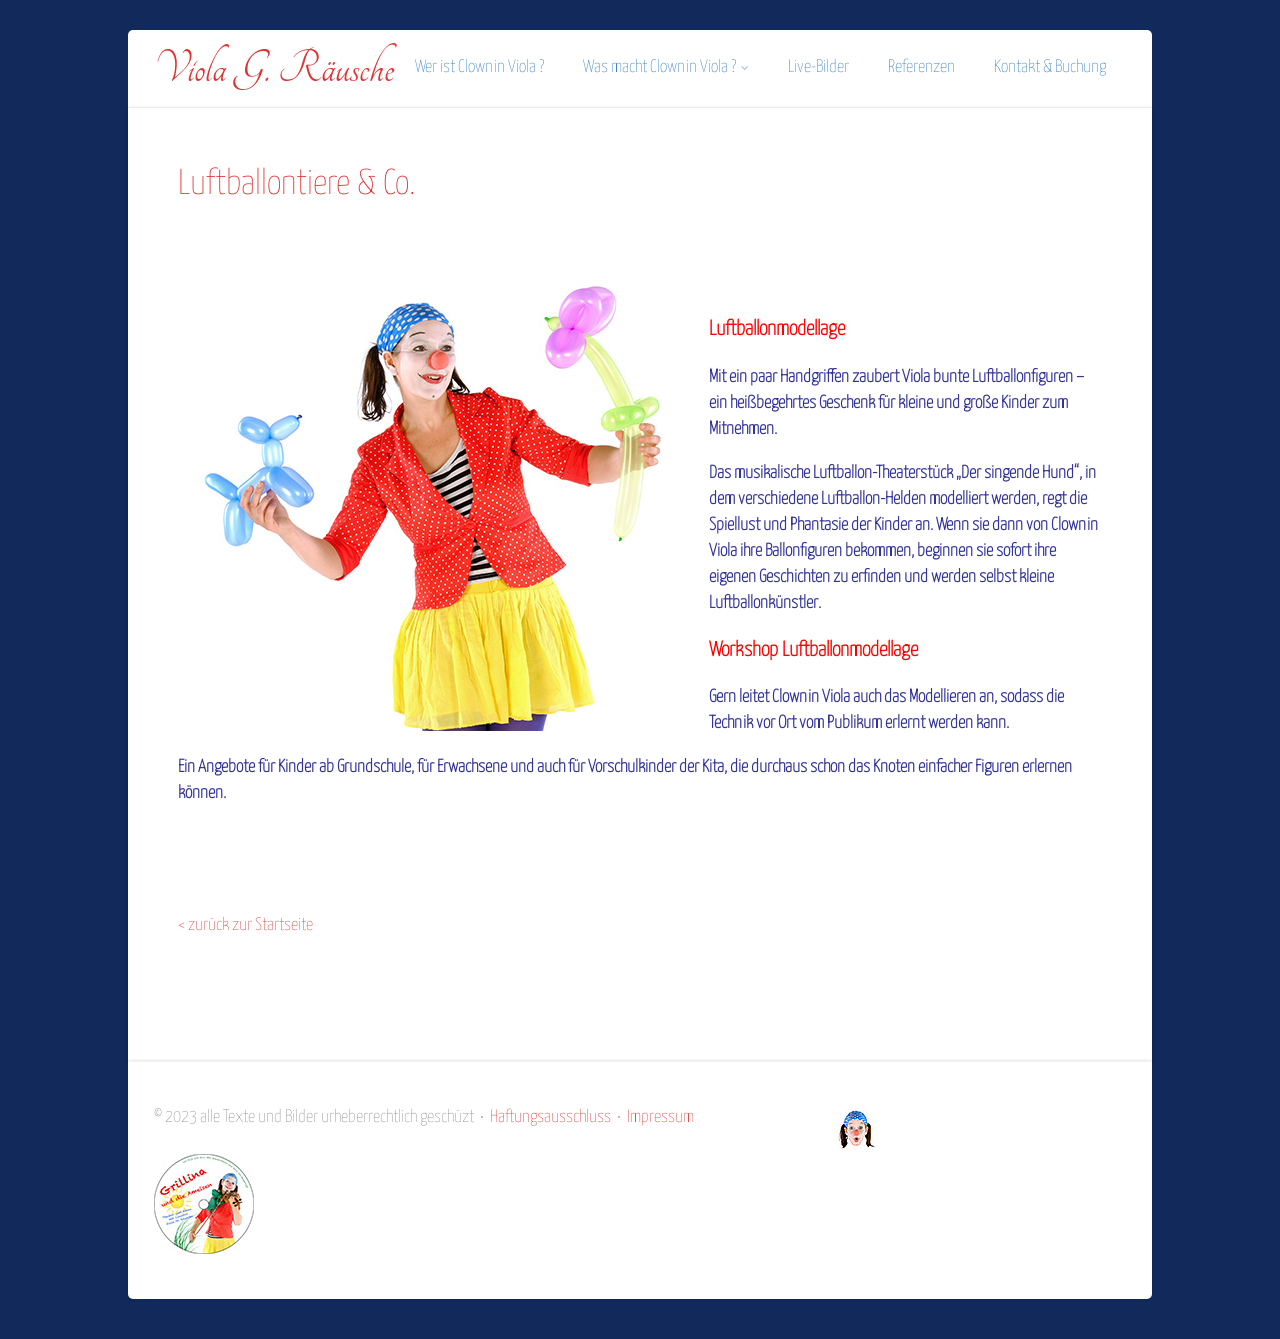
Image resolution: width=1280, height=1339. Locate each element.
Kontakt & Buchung (1050, 67)
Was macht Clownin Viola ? (666, 67)
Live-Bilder (818, 67)
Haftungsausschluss (550, 1117)
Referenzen (921, 67)
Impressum (660, 1117)
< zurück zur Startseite (245, 925)
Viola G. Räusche (274, 69)
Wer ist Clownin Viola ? (479, 67)
